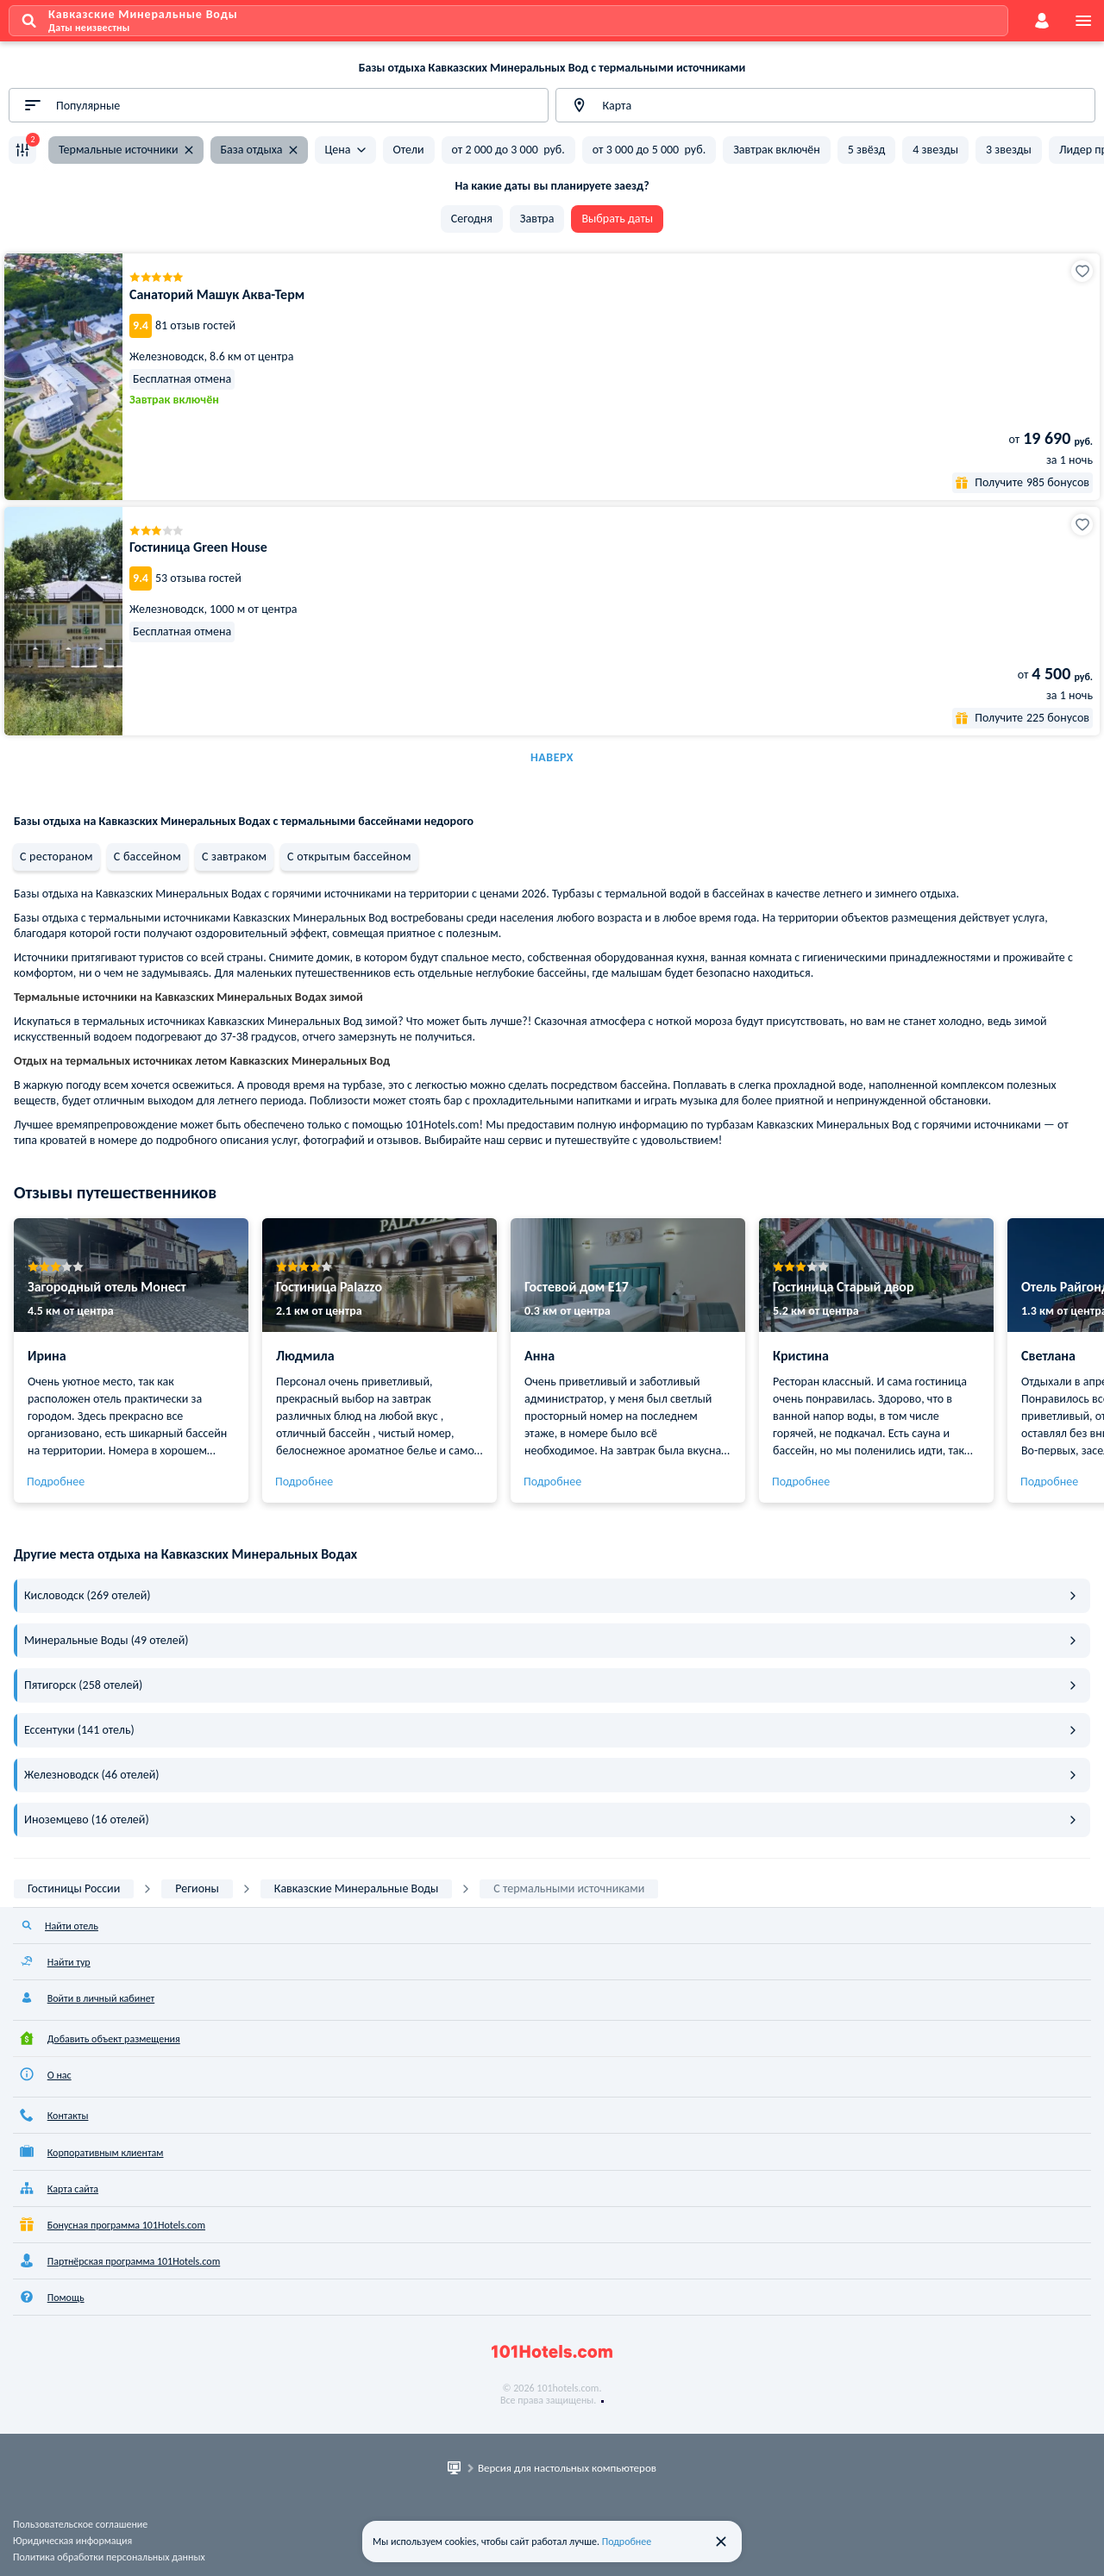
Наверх (552, 757)
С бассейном (147, 856)
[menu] (1083, 20)
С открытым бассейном (349, 856)
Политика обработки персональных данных (109, 2557)
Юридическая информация (72, 2541)
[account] (1042, 20)
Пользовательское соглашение (80, 2524)
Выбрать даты (617, 218)
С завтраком (234, 856)
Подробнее (56, 1481)
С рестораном (56, 856)
